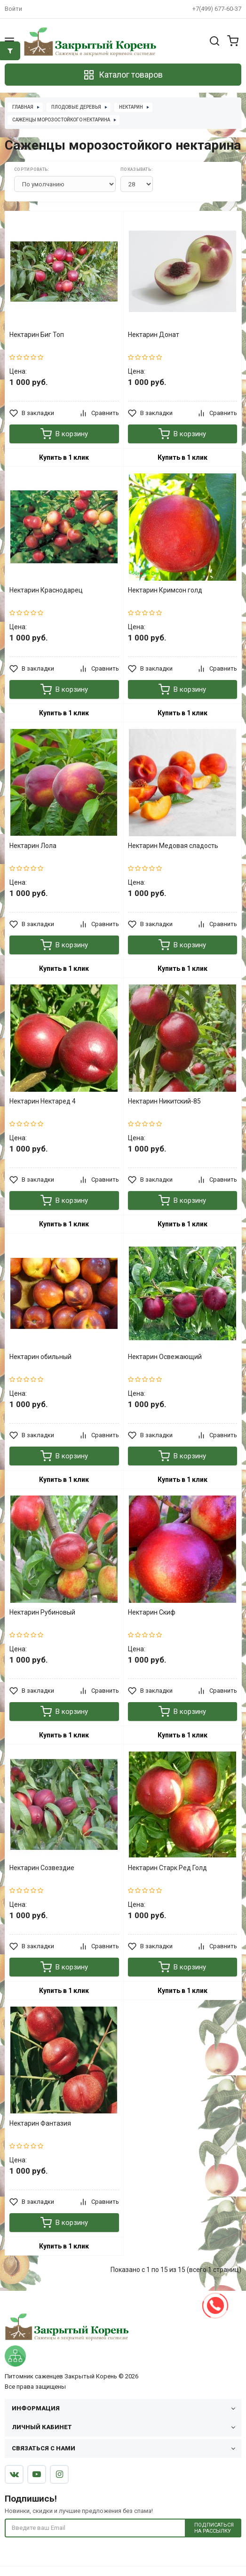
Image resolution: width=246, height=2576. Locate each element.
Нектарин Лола (32, 845)
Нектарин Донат (153, 334)
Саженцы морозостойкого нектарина (61, 119)
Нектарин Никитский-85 (164, 1101)
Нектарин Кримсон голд (165, 590)
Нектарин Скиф (151, 1612)
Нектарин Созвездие (41, 1868)
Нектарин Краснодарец (46, 590)
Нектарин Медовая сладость (173, 845)
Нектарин (131, 107)
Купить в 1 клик (64, 457)
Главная (22, 107)
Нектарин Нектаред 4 (42, 1101)
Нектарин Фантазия (40, 2123)
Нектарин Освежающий (165, 1356)
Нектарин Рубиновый (42, 1612)
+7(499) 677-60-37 (216, 8)
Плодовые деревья (76, 107)
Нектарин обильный (40, 1356)
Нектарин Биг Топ (36, 334)
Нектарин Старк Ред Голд (167, 1868)
